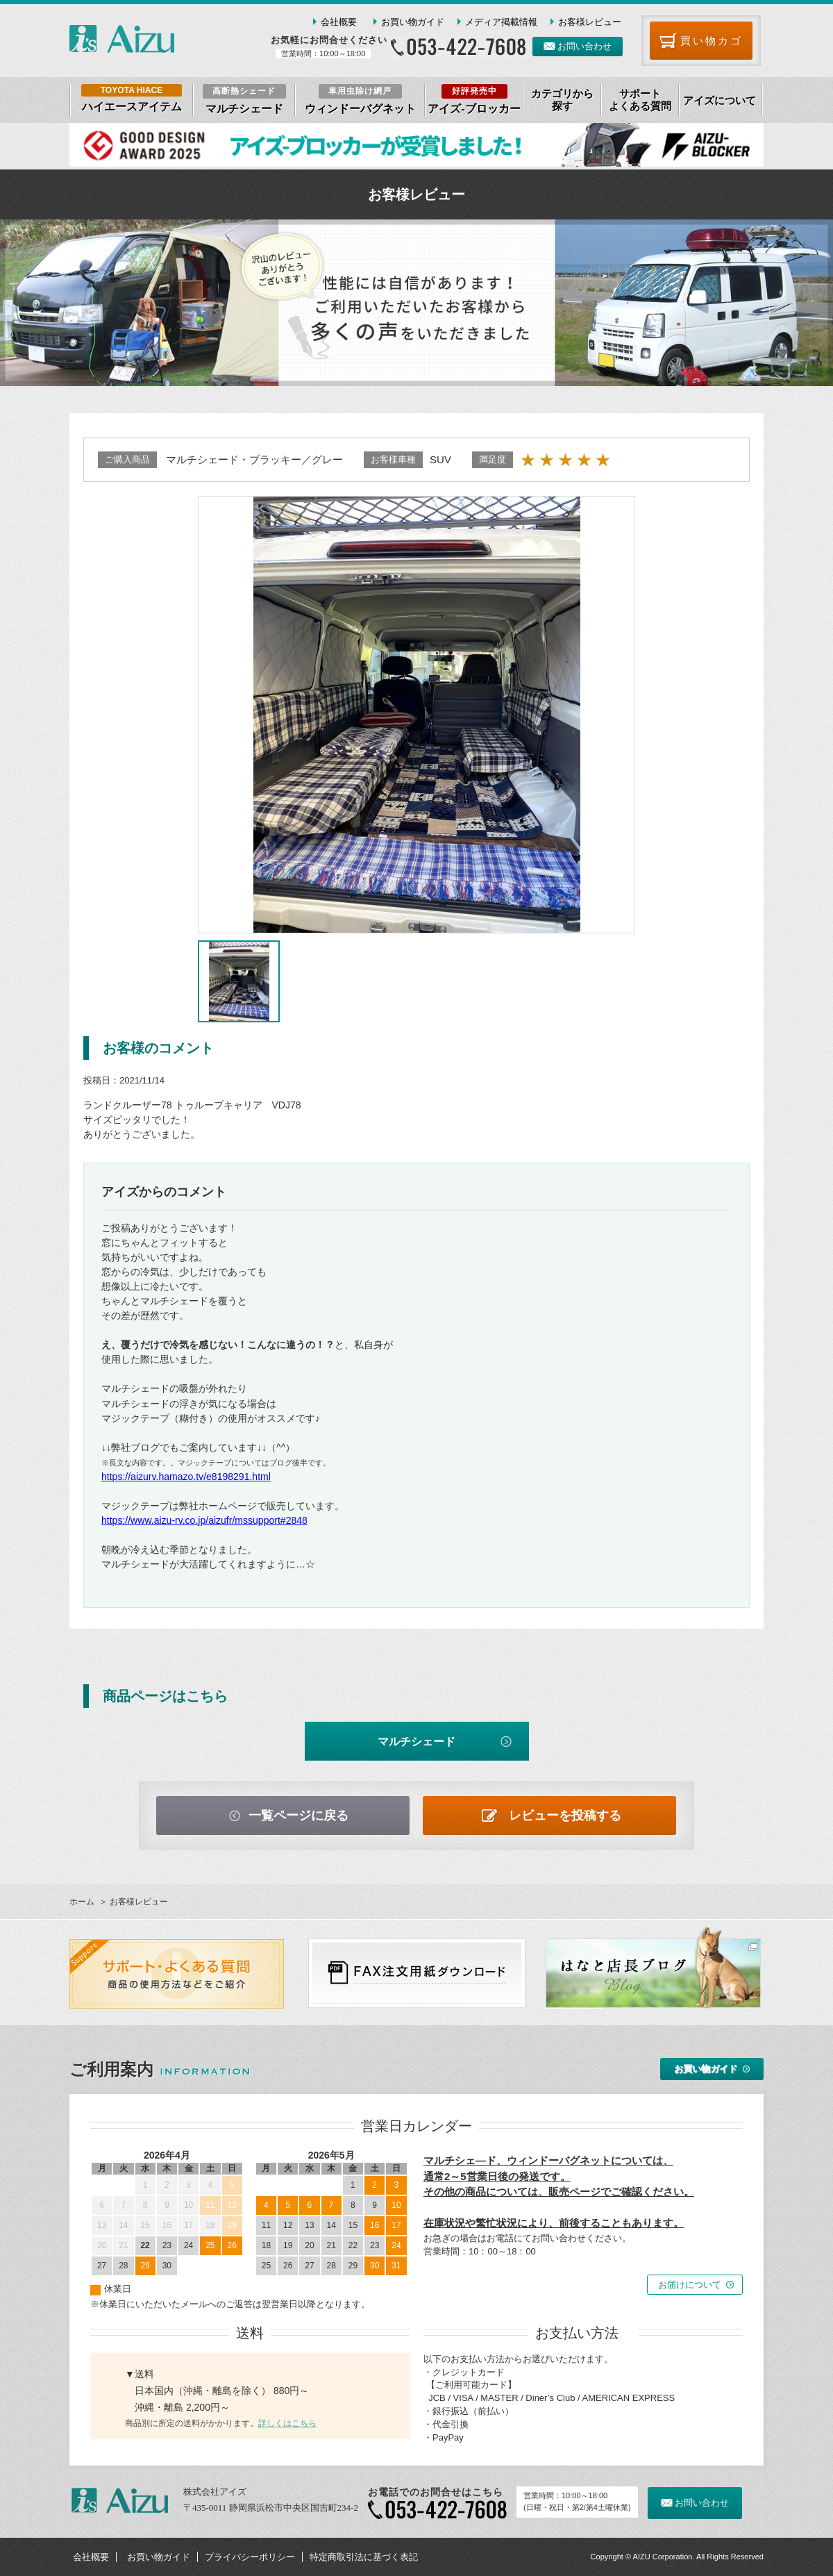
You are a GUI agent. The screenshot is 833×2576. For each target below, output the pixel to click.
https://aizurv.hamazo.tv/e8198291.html (186, 1476)
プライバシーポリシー (250, 2557)
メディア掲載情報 (501, 22)
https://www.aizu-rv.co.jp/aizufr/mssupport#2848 (204, 1520)
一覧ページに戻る (298, 1815)
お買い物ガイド (412, 22)
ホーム (81, 1901)
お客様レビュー (589, 22)
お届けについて (689, 2284)
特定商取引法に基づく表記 (364, 2557)
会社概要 (339, 22)
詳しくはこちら (287, 2423)
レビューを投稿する (565, 1815)
